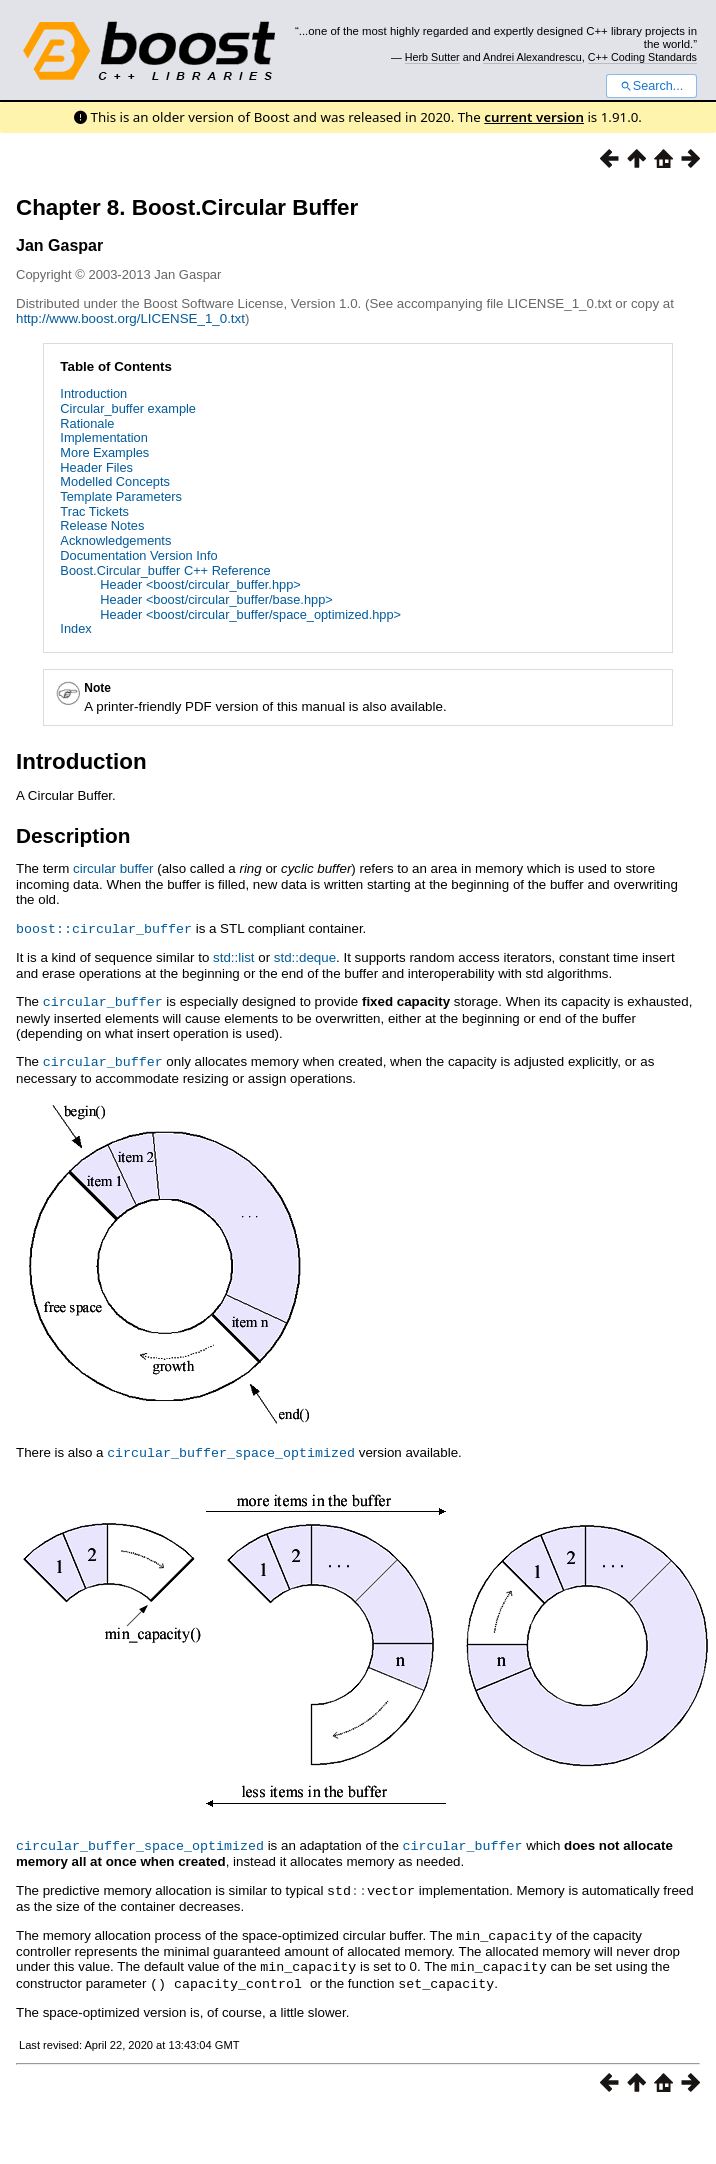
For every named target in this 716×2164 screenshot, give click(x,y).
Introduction (93, 393)
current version (534, 117)
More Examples (104, 452)
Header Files (96, 467)
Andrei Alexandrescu (532, 57)
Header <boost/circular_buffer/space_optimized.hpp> (250, 614)
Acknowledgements (115, 540)
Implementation (104, 437)
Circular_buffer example (128, 408)
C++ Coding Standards (642, 57)
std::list (233, 956)
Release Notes (102, 525)
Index (75, 628)
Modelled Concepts (115, 481)
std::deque (305, 956)
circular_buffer (103, 1000)
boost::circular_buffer (104, 928)
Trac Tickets (94, 511)
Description (73, 835)
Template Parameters (121, 496)
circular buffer (113, 868)
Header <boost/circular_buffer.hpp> (200, 584)
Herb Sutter (432, 57)
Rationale (87, 423)
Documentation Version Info (138, 555)
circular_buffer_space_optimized (231, 1449)
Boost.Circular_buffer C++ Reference (165, 570)
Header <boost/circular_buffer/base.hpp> (216, 599)
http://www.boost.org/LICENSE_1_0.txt (130, 318)
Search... (651, 86)
